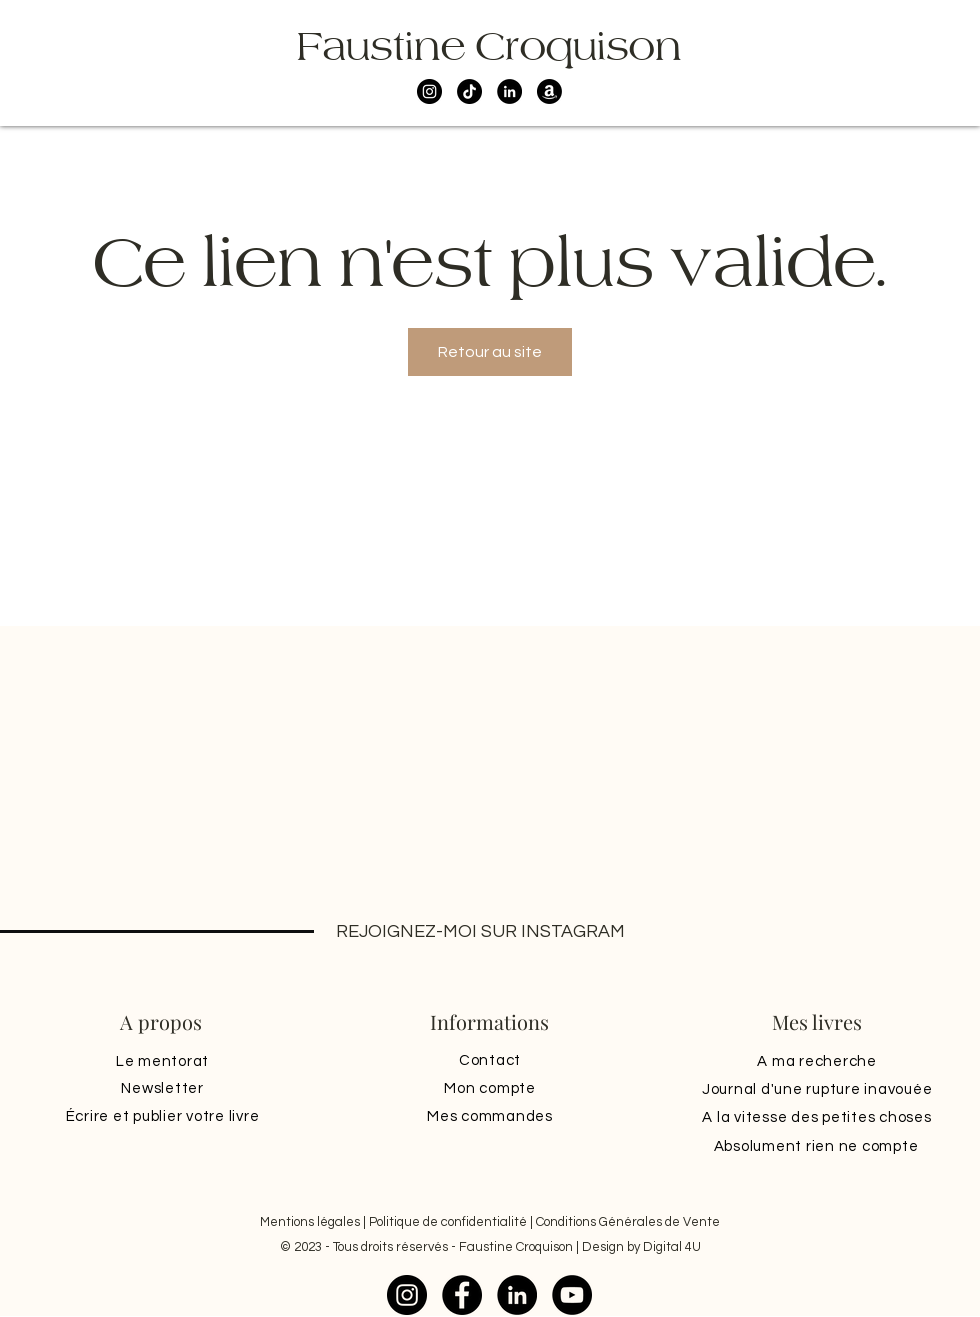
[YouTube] (572, 1295)
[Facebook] (462, 1295)
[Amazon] (549, 91)
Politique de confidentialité (448, 1222)
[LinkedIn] (509, 91)
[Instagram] (429, 91)
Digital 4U (672, 1247)
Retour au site (490, 352)
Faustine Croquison (489, 46)
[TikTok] (469, 91)
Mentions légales (310, 1222)
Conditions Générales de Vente (628, 1222)
